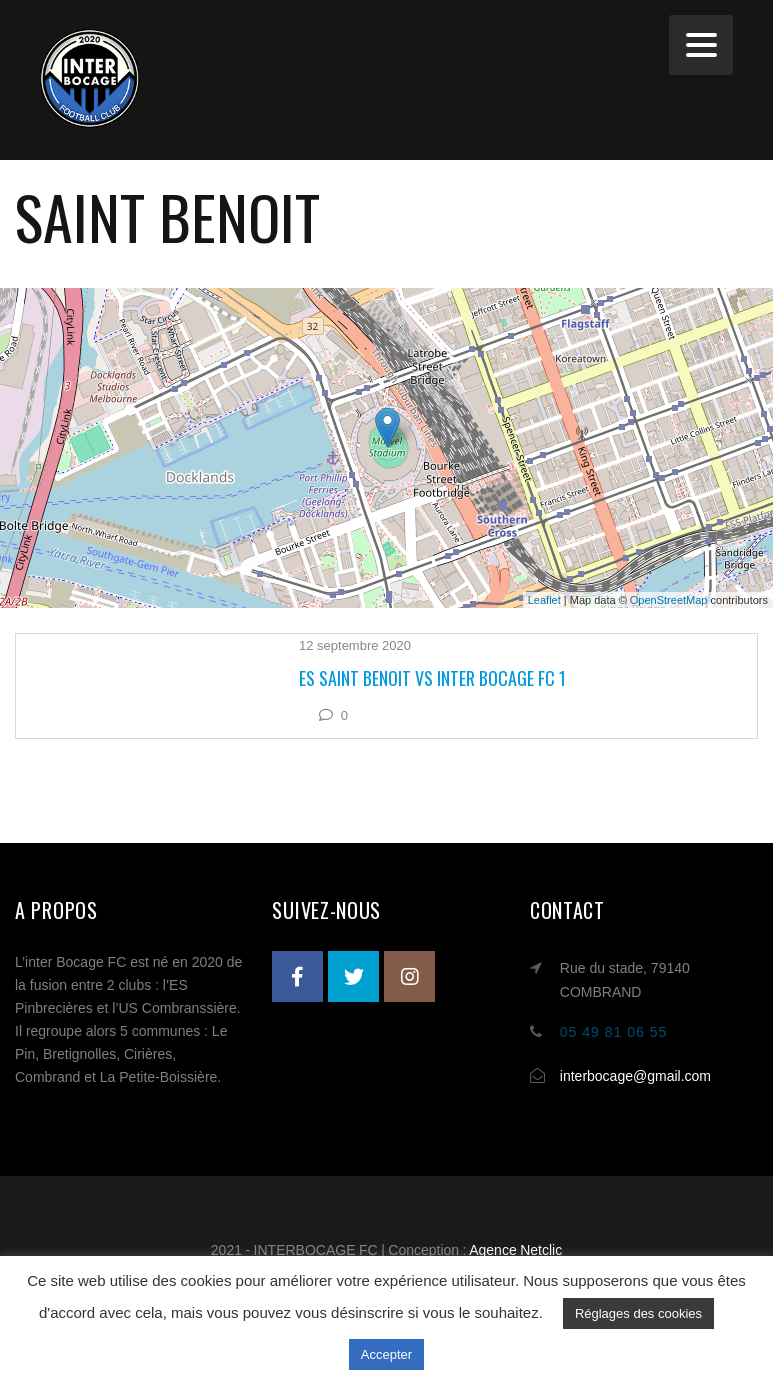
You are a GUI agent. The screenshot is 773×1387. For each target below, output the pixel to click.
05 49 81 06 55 (613, 1032)
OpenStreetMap (669, 600)
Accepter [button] (386, 1354)
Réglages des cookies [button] (638, 1313)
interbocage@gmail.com (635, 1076)
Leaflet (544, 600)
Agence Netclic (515, 1250)
